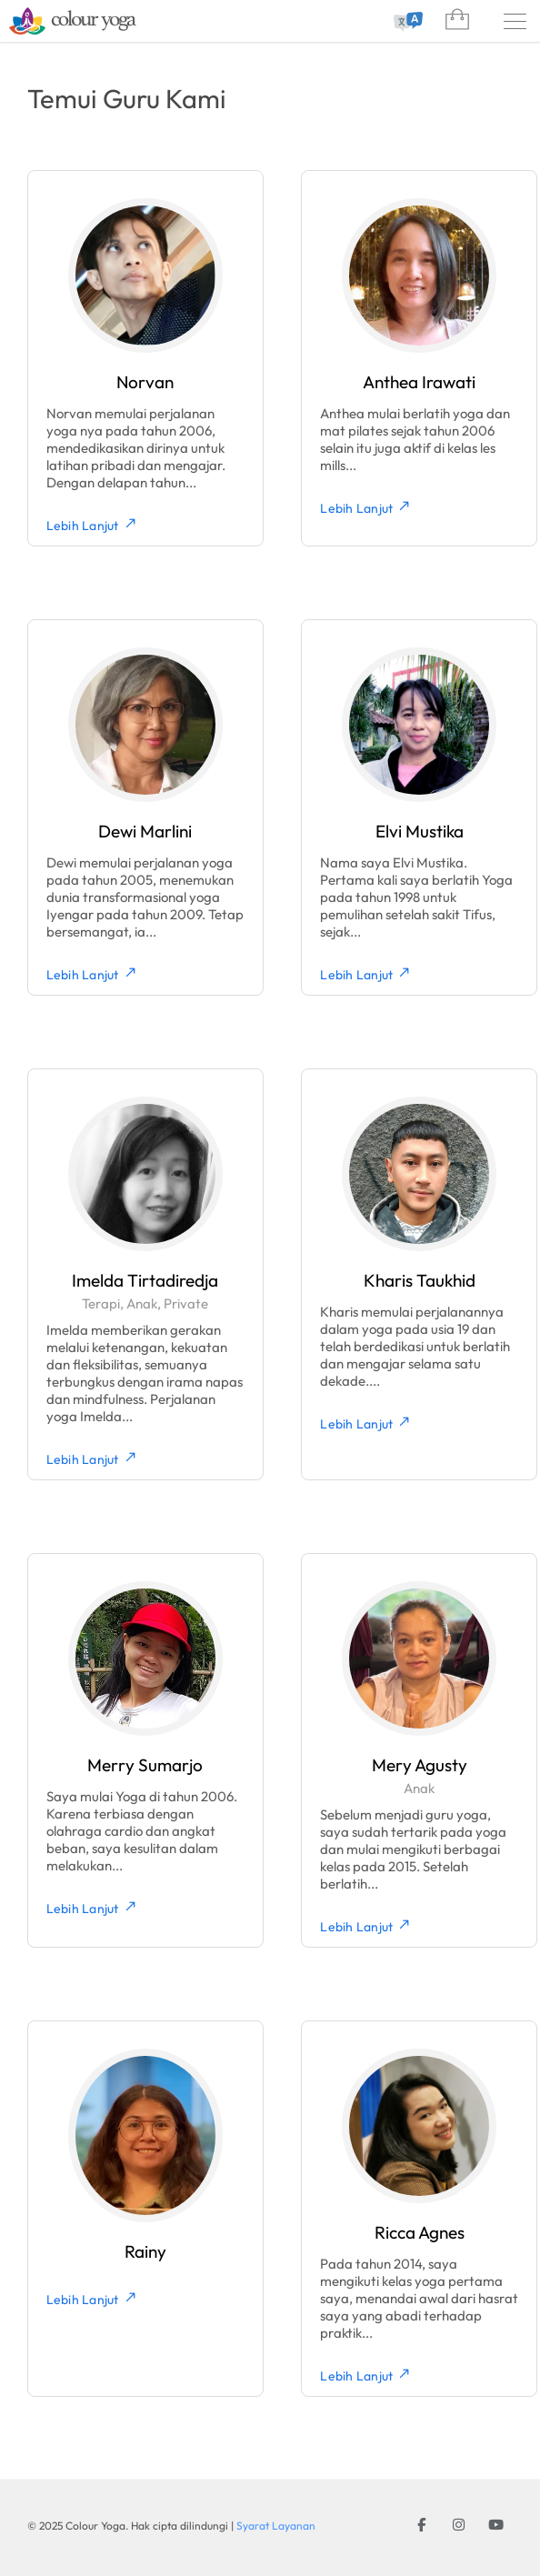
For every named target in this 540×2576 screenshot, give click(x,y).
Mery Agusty (419, 1765)
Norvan (145, 382)
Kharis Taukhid (419, 1280)
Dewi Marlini (145, 831)
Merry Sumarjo (145, 1765)
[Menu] (515, 21)
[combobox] (405, 22)
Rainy (145, 2251)
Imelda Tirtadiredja (145, 1280)
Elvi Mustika (419, 831)
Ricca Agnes (420, 2232)
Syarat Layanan (275, 2525)
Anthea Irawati (419, 382)
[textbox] (405, 22)
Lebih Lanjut (92, 525)
